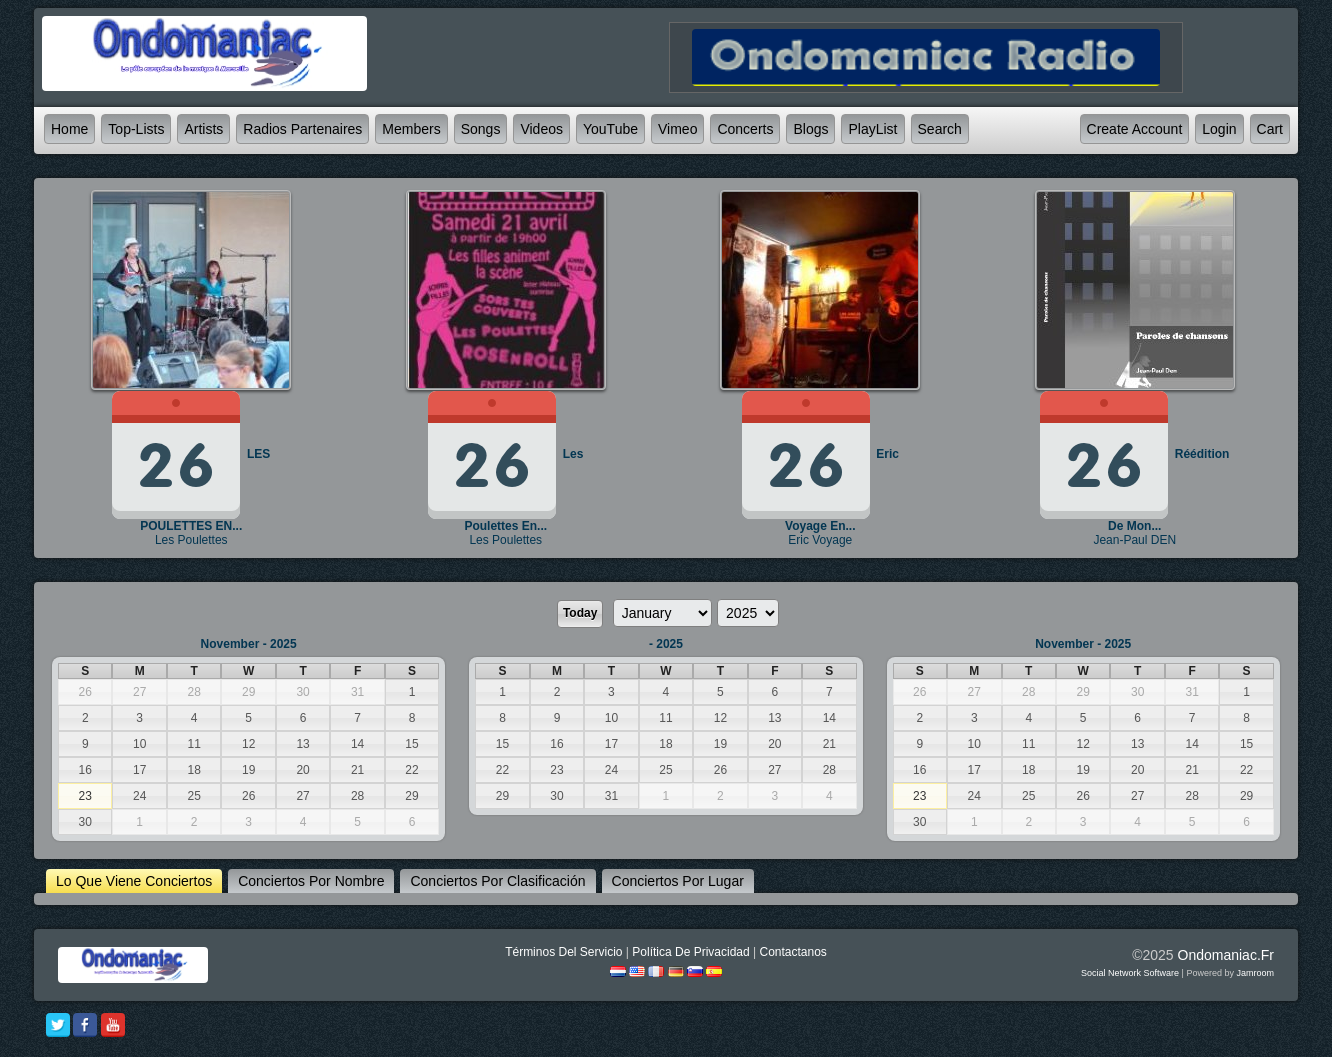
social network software (1130, 973)
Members (411, 129)
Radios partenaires (302, 129)
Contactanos (792, 952)
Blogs (810, 129)
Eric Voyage (820, 540)
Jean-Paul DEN (1134, 540)
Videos (541, 129)
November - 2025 (249, 644)
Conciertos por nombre (311, 881)
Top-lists (136, 129)
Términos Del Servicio (563, 952)
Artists (203, 129)
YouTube (610, 129)
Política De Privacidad (690, 952)
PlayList (872, 129)
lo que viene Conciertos (134, 881)
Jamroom (1255, 973)
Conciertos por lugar (678, 881)
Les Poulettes (191, 540)
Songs (481, 129)
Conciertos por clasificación (497, 881)
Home (69, 129)
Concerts (745, 129)
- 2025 (666, 644)
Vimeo (677, 129)
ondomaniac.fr (1226, 955)
